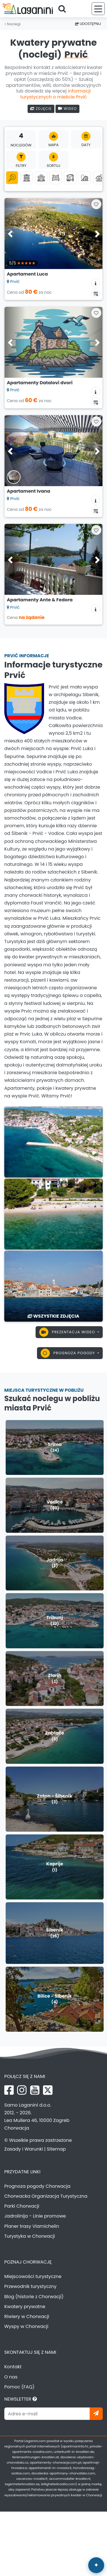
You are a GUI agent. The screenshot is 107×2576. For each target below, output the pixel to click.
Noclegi (12, 24)
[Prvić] (53, 1141)
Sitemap (56, 2149)
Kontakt (13, 2366)
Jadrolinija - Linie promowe (35, 2216)
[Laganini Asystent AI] (96, 2565)
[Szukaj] (64, 8)
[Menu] (98, 8)
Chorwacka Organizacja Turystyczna (45, 2196)
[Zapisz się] (96, 2413)
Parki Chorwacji (21, 2206)
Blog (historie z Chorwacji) (33, 2296)
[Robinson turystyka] (85, 177)
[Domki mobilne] (70, 177)
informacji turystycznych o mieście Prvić (55, 94)
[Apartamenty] (26, 177)
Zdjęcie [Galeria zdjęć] (41, 108)
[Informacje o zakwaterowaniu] (95, 282)
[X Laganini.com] (48, 2090)
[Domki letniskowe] (41, 177)
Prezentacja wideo (67, 1332)
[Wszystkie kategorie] (12, 177)
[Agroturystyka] (99, 177)
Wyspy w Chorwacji (26, 2326)
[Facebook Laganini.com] (9, 2090)
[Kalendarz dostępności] (95, 293)
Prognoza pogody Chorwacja (37, 2186)
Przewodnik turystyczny (30, 2286)
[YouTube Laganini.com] (35, 2090)
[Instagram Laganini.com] (21, 2090)
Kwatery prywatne (24, 2306)
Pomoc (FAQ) (19, 2387)
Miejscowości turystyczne (32, 2276)
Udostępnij (88, 23)
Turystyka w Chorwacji (29, 2236)
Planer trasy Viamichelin (31, 2226)
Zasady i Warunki (23, 2149)
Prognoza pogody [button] (68, 1353)
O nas (10, 2377)
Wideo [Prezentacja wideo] (67, 108)
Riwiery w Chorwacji (26, 2316)
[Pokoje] (56, 177)
